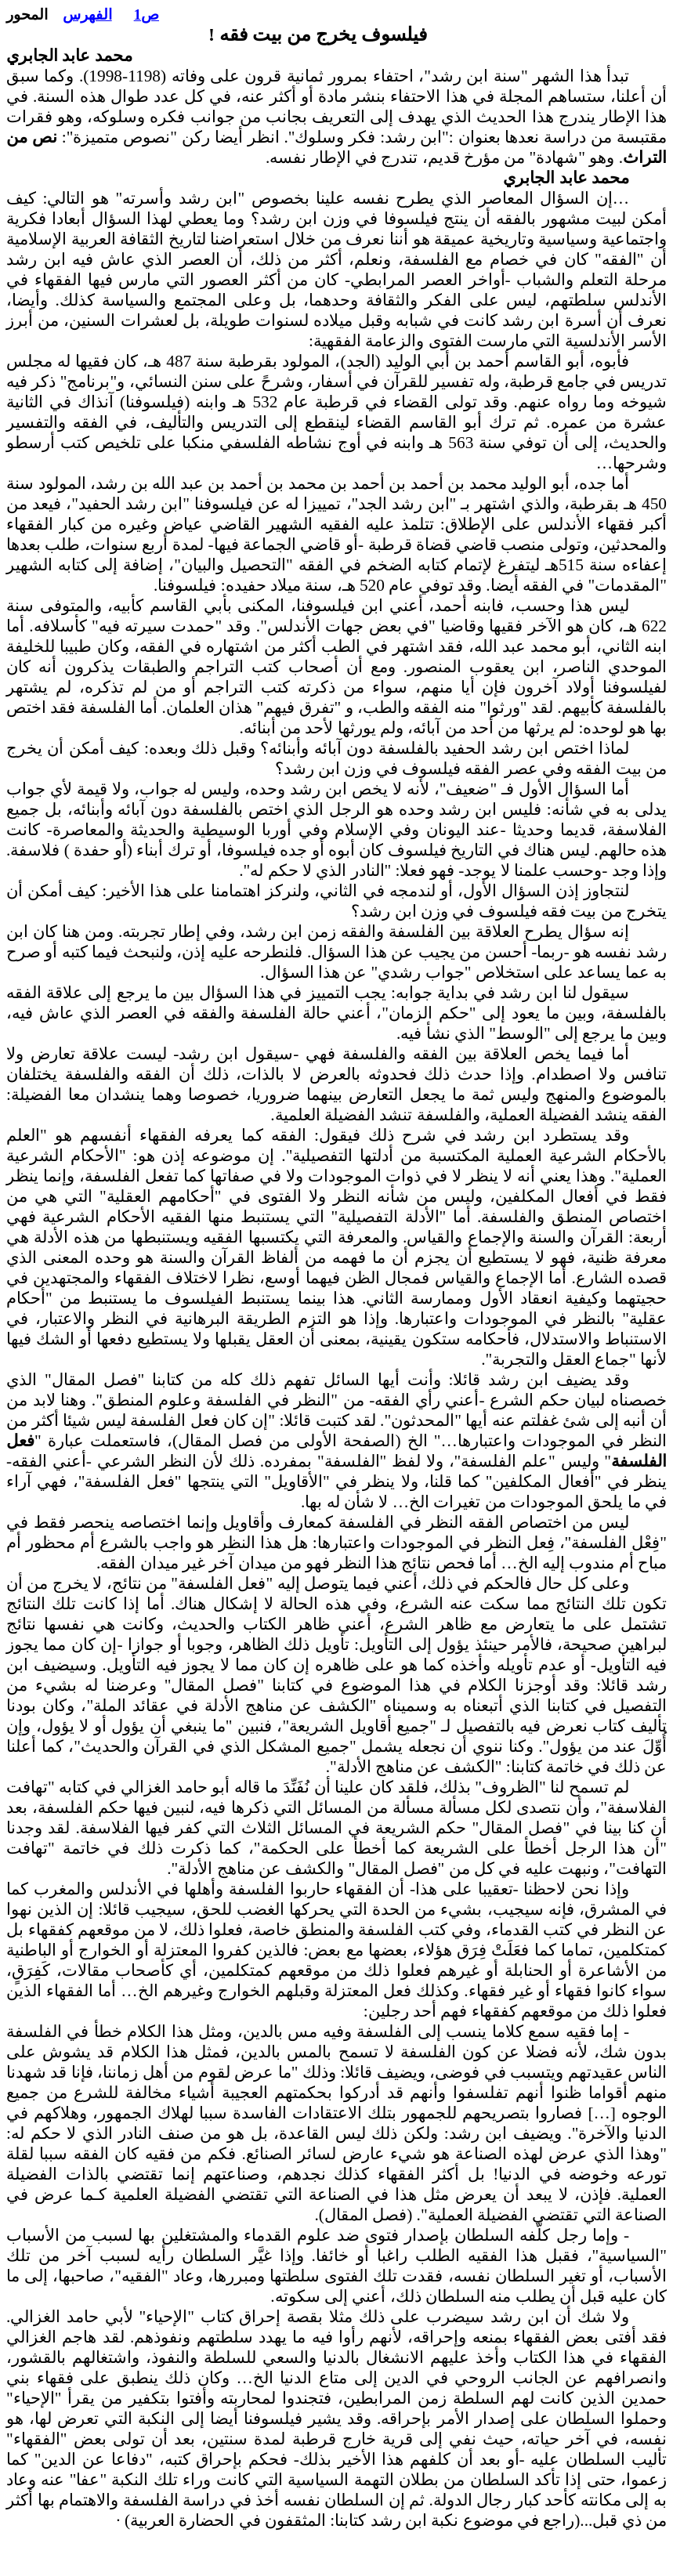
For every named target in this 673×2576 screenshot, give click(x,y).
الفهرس (87, 14)
